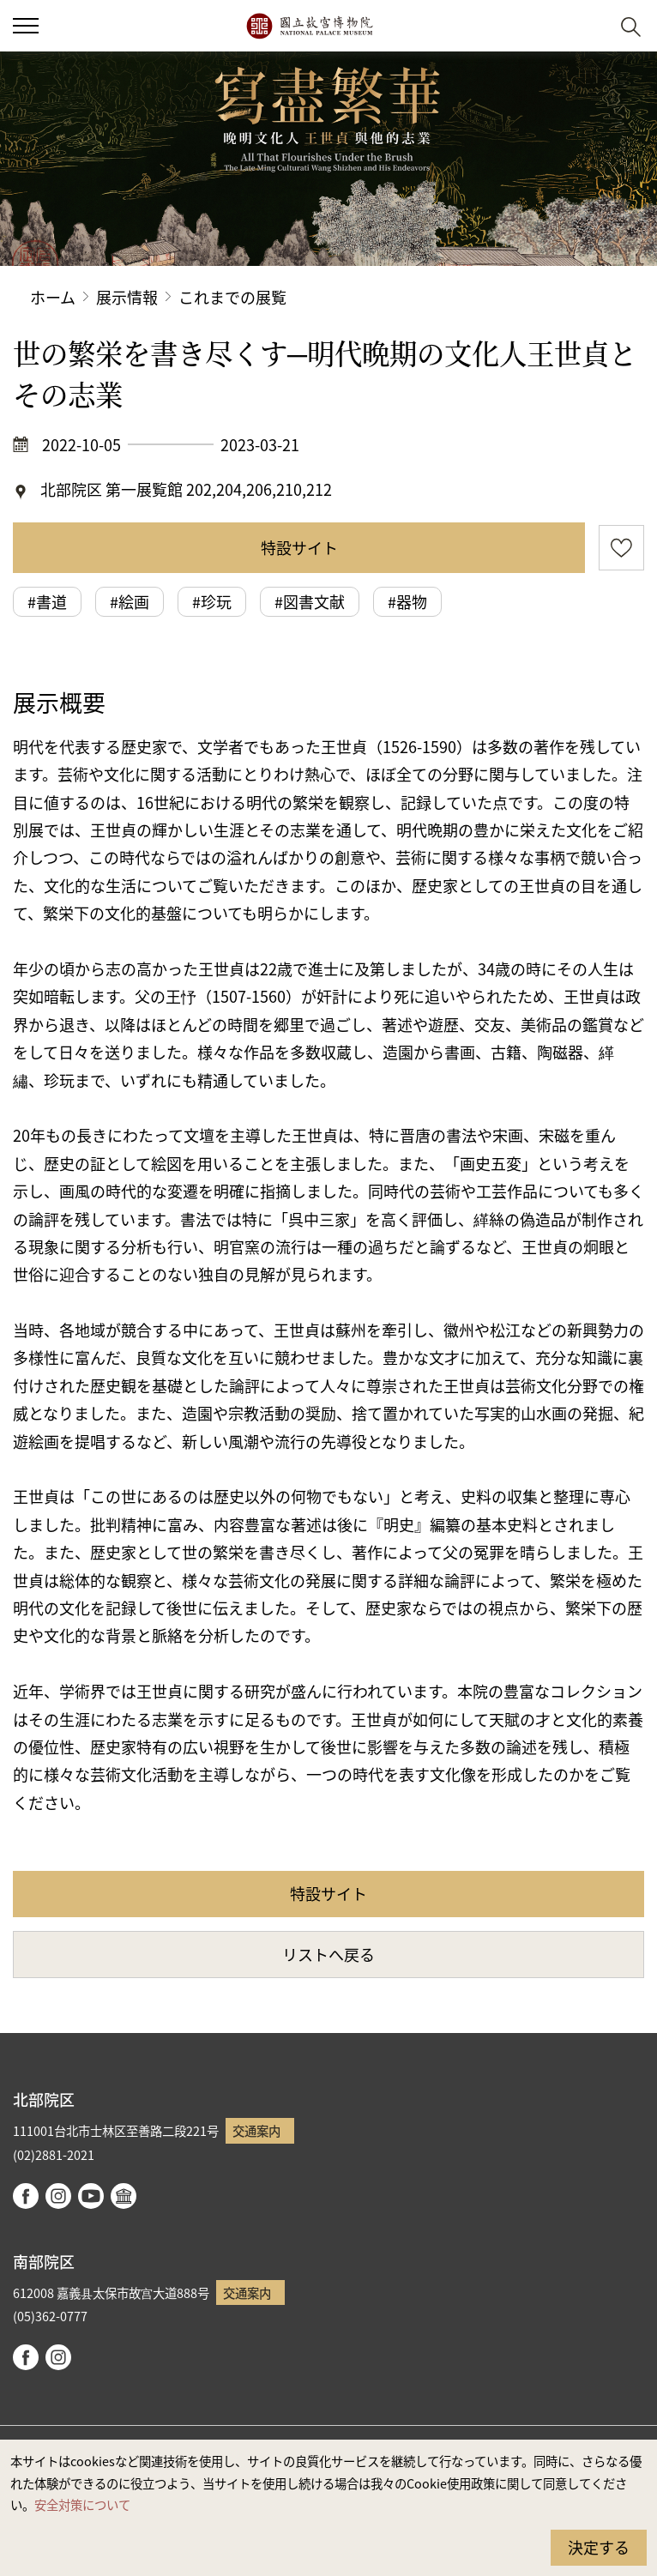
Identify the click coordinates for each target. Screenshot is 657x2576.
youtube (91, 2196)
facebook (26, 2196)
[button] (25, 25)
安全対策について (82, 2504)
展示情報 (127, 297)
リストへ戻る (328, 1954)
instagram (58, 2196)
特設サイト (299, 547)
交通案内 (256, 2130)
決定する (599, 2547)
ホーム (52, 297)
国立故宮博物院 (309, 25)
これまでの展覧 (232, 297)
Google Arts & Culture (123, 2196)
